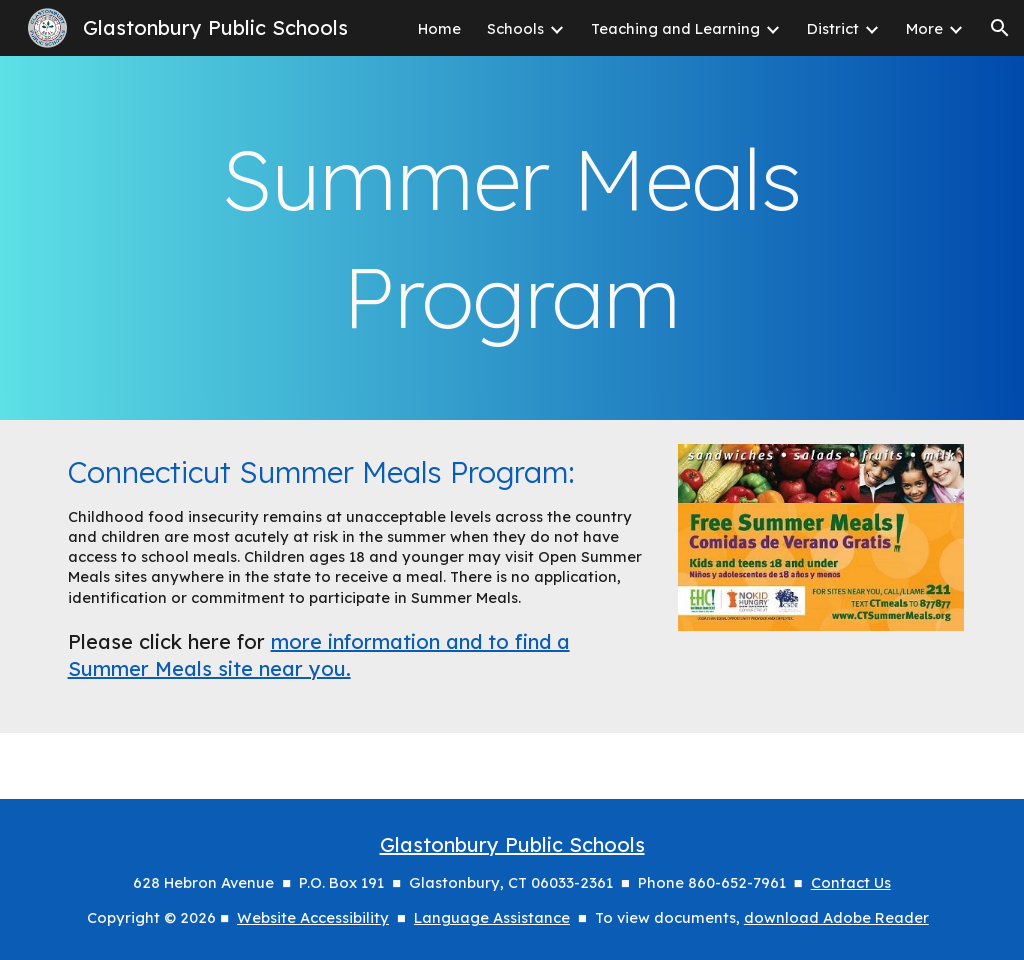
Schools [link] (515, 28)
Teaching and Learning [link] (675, 28)
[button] (1000, 28)
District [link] (833, 28)
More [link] (924, 28)
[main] (512, 238)
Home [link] (439, 28)
